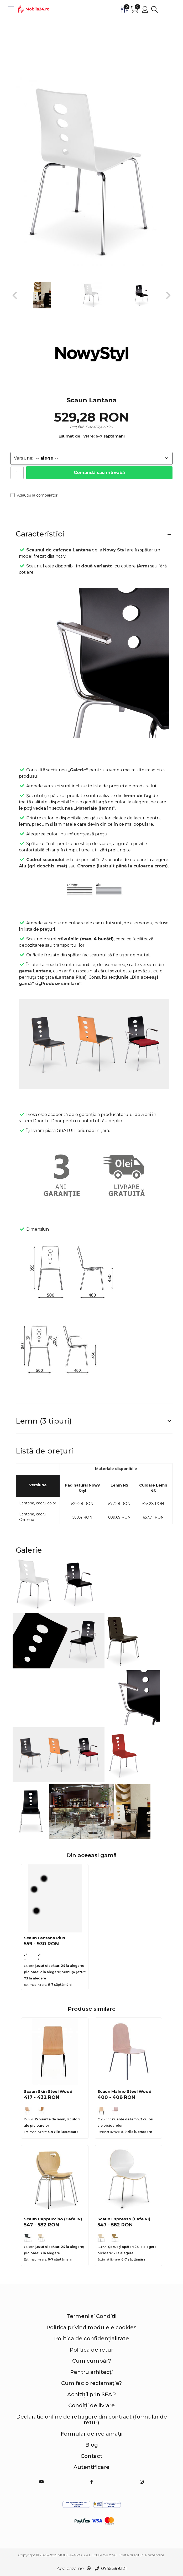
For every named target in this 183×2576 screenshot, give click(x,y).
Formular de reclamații (92, 2434)
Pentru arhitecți (91, 2372)
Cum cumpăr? (91, 2361)
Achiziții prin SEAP (91, 2394)
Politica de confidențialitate (91, 2338)
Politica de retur (91, 2350)
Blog (91, 2445)
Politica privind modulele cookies (91, 2327)
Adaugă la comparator (34, 495)
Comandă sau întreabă (99, 472)
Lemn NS (119, 1485)
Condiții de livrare (91, 2405)
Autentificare (91, 2467)
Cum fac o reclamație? (91, 2383)
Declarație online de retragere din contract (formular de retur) (91, 2420)
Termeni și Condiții (91, 2316)
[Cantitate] (17, 472)
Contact (91, 2456)
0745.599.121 (114, 2568)
